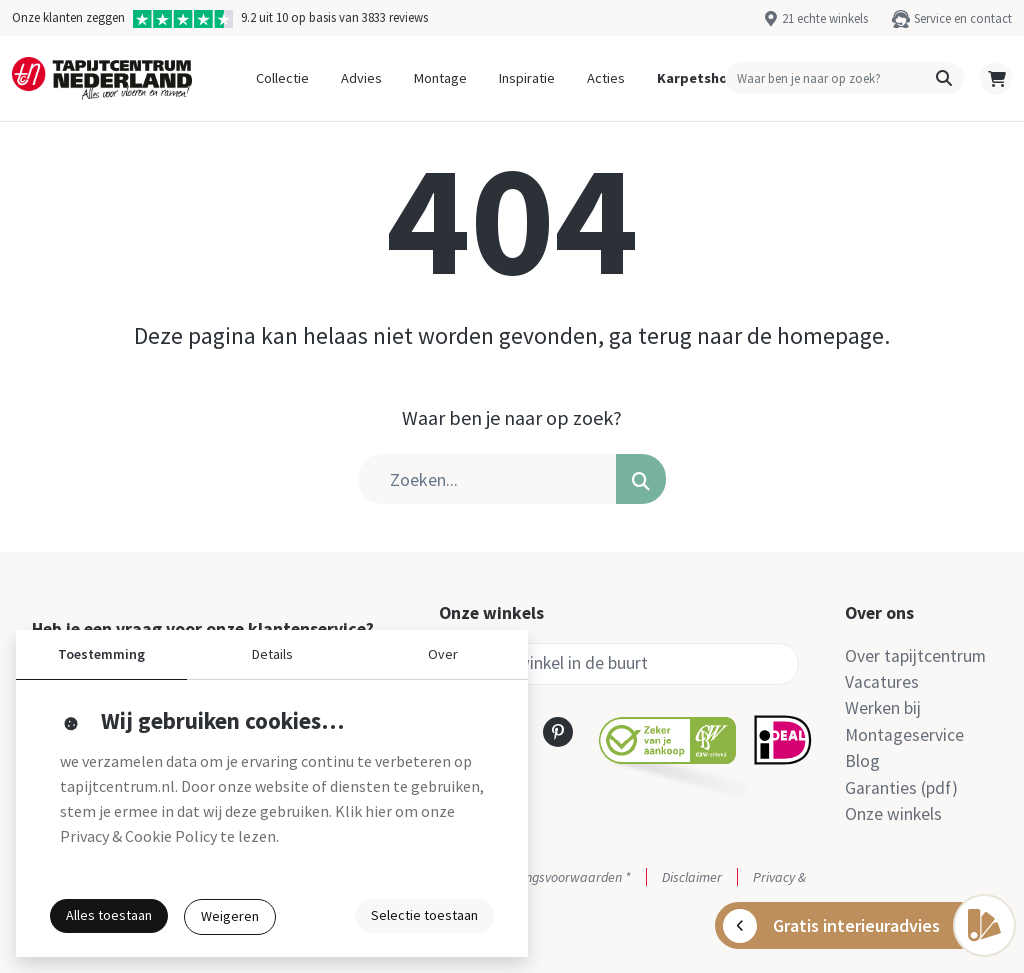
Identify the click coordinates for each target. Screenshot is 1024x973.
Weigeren (230, 916)
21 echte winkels (825, 18)
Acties (606, 78)
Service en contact (963, 18)
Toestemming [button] (101, 654)
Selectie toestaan (424, 915)
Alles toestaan (109, 915)
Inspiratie (527, 78)
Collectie (282, 78)
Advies (361, 78)
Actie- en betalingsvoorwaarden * (535, 877)
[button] (944, 78)
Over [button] (443, 654)
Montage (440, 78)
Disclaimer (692, 877)
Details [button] (272, 654)
